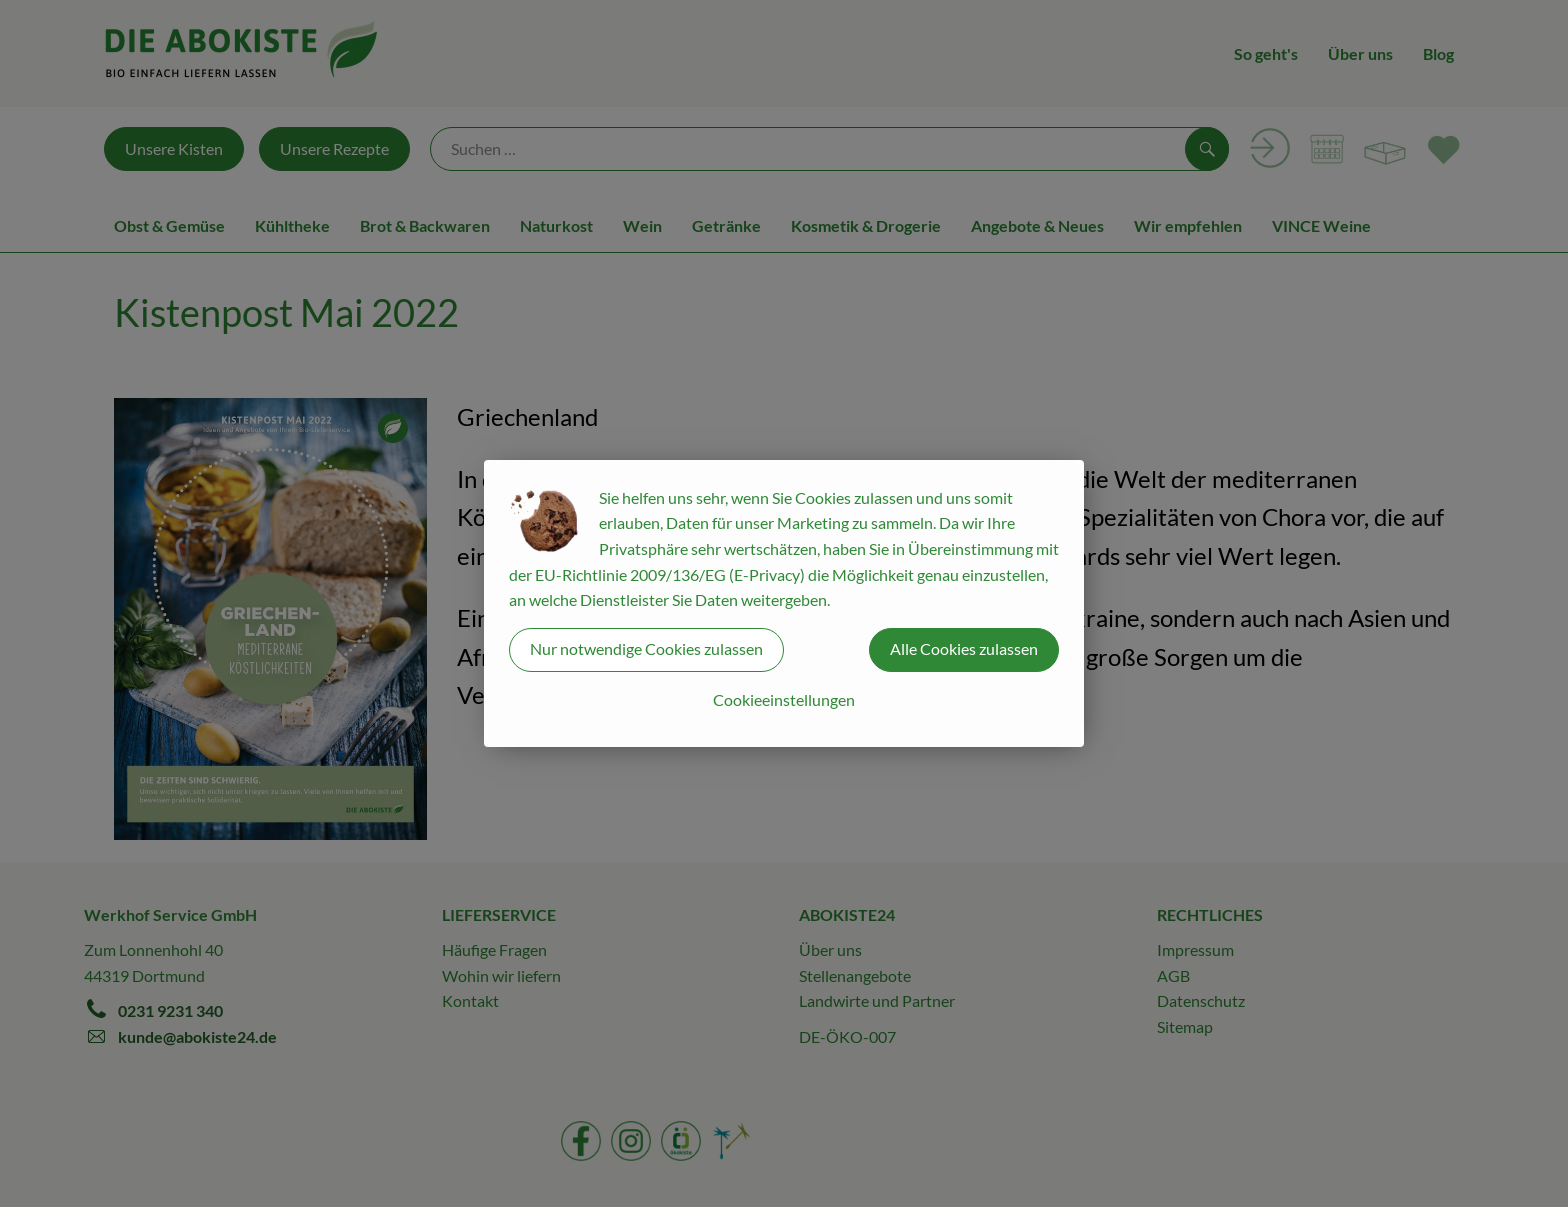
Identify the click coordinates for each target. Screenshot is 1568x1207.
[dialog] (784, 603)
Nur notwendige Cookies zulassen (646, 648)
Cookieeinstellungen (784, 699)
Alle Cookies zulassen (964, 648)
